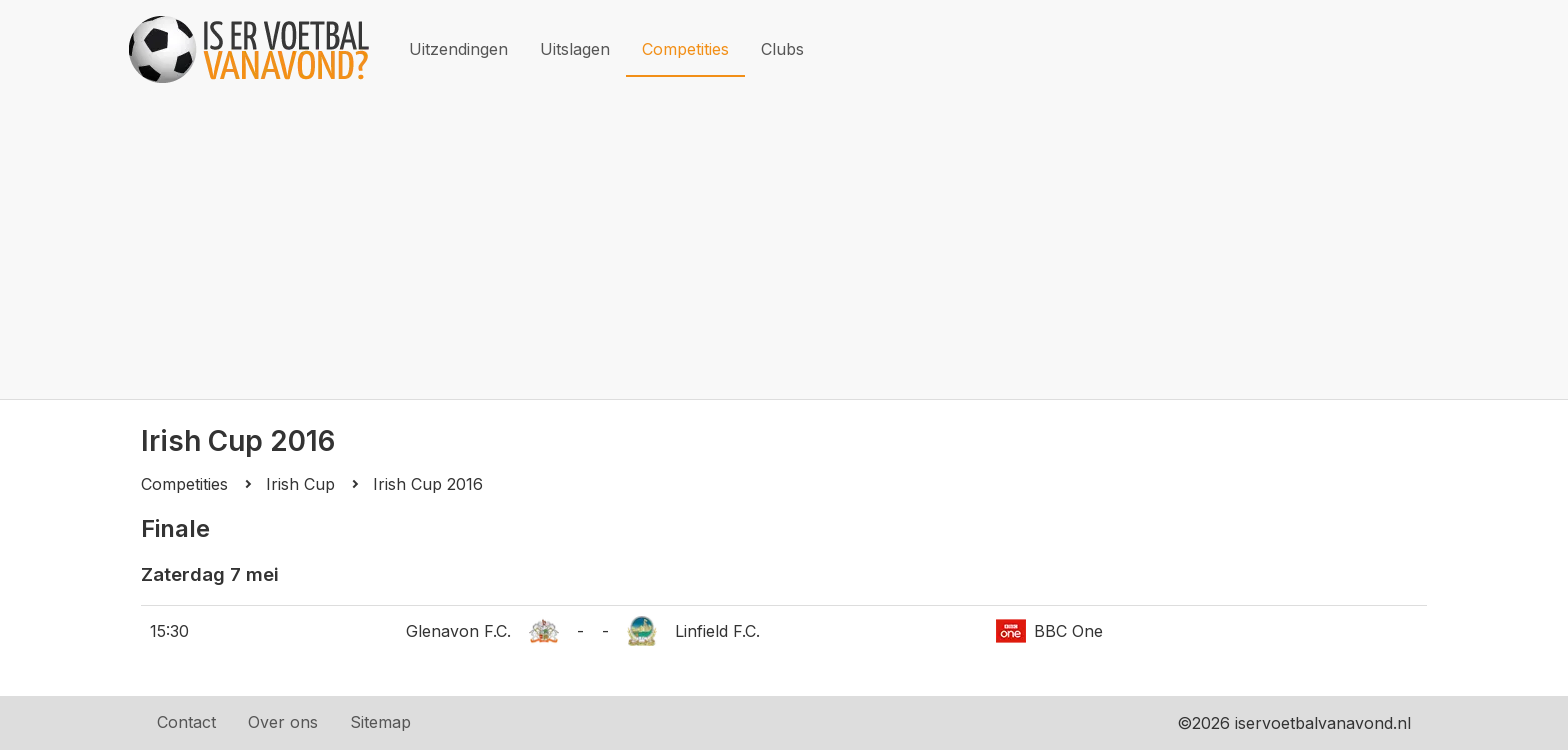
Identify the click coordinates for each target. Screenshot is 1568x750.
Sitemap (380, 722)
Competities (685, 49)
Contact (186, 722)
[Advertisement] (784, 249)
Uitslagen (575, 49)
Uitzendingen (458, 49)
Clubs (782, 49)
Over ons (283, 722)
